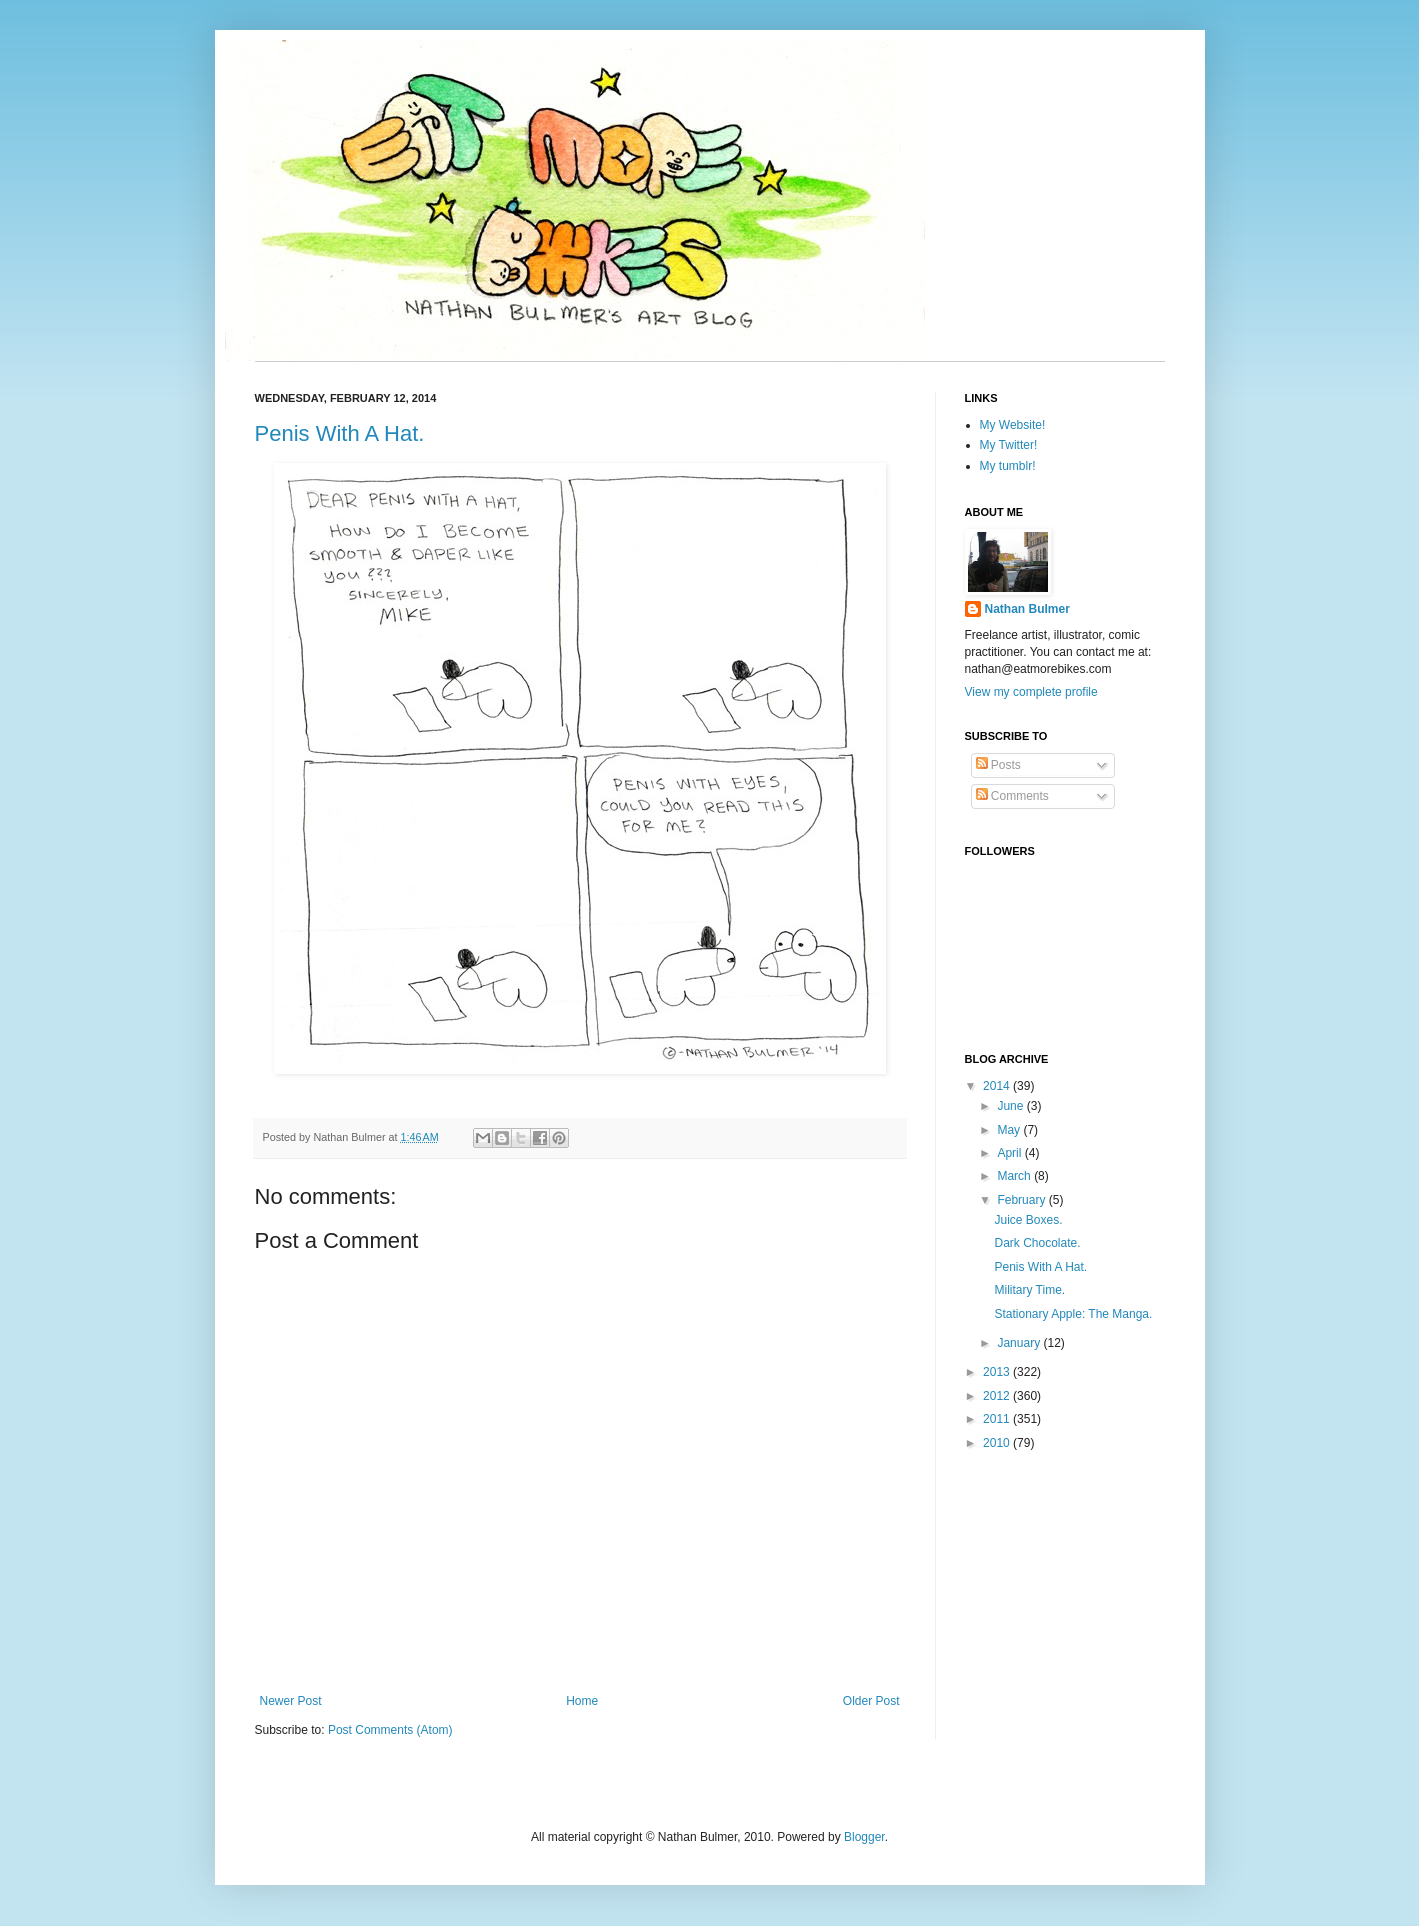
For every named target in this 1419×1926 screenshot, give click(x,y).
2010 (998, 1443)
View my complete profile (1031, 692)
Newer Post (291, 1701)
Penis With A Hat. (340, 433)
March (1015, 1176)
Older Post (871, 1701)
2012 (998, 1396)
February (1022, 1200)
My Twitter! (1009, 445)
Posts (998, 765)
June (1011, 1106)
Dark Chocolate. (1037, 1243)
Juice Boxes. (1028, 1220)
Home (582, 1701)
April (1010, 1153)
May (1010, 1130)
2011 (998, 1419)
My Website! (1013, 425)
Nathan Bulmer (1027, 609)
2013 (998, 1372)
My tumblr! (1008, 466)
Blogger (864, 1837)
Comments (1012, 796)
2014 (998, 1086)
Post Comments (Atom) (390, 1730)
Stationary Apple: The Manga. (1073, 1314)
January (1020, 1343)
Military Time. (1029, 1290)
